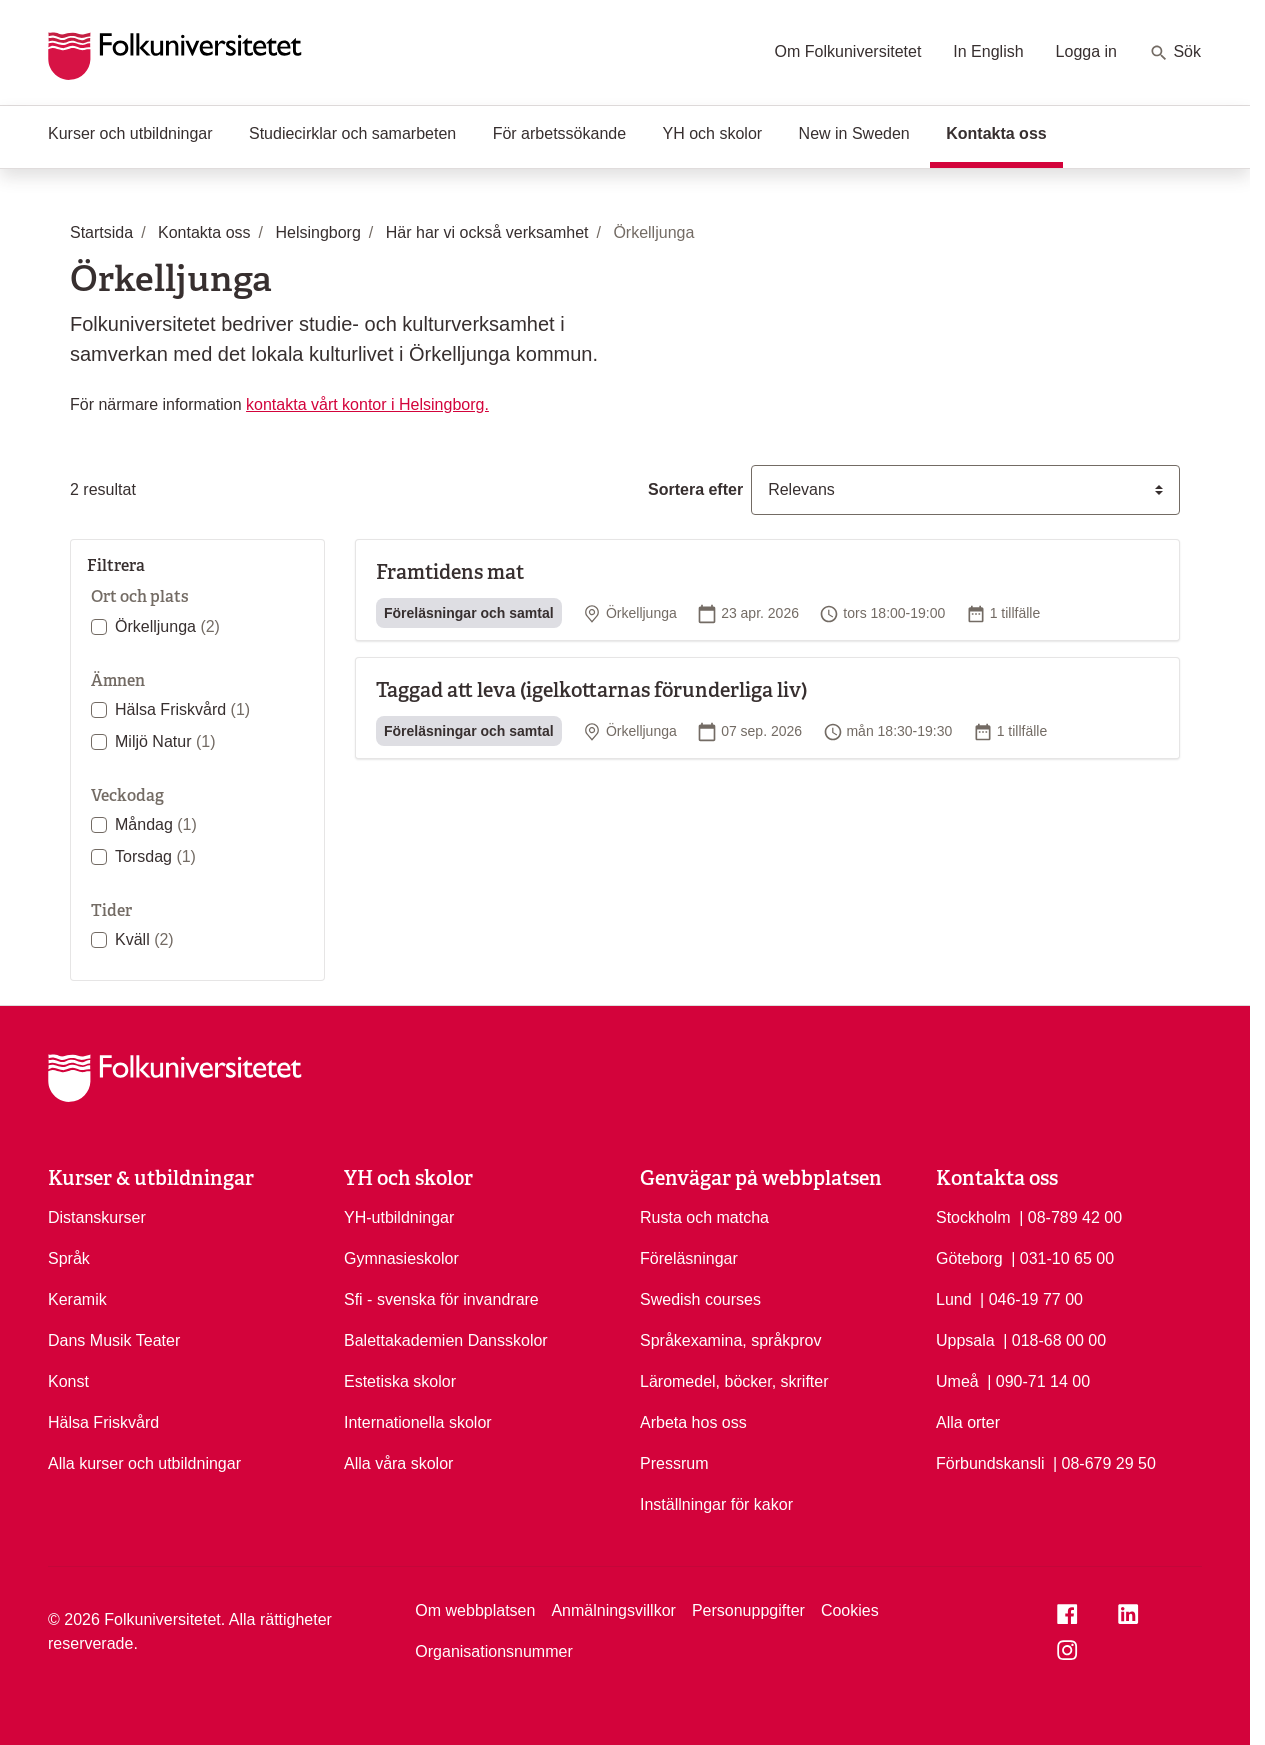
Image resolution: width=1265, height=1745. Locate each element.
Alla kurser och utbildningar (144, 1463)
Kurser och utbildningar (130, 133)
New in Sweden (854, 133)
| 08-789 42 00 (1070, 1216)
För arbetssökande (559, 133)
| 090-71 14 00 (1038, 1380)
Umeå (957, 1381)
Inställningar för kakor (716, 1504)
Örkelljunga (167, 626)
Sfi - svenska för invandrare (441, 1299)
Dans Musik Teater (114, 1340)
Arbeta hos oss (693, 1422)
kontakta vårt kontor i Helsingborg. (367, 404)
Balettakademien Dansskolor (446, 1340)
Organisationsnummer (493, 1651)
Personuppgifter (748, 1610)
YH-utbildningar (399, 1217)
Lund (954, 1299)
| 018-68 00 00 (1054, 1339)
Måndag (156, 824)
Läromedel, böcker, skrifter (734, 1381)
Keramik (77, 1299)
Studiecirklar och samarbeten (352, 133)
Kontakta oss (1004, 132)
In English (988, 51)
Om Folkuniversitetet (848, 51)
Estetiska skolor (400, 1381)
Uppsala (965, 1340)
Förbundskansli (990, 1463)
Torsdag (155, 856)
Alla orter (968, 1422)
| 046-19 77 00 (1031, 1298)
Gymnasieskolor (401, 1258)
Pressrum (674, 1463)
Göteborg (969, 1258)
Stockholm (973, 1217)
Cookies (850, 1610)
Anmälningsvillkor (613, 1610)
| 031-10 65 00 (1062, 1257)
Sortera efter (695, 489)
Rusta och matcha (704, 1217)
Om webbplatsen (475, 1610)
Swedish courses (700, 1299)
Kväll (144, 939)
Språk (69, 1258)
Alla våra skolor (398, 1463)
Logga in (1086, 51)
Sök (1175, 53)
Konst (68, 1381)
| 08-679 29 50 (1104, 1462)
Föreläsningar (689, 1258)
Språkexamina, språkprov (730, 1340)
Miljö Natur (165, 741)
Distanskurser (97, 1217)
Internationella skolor (418, 1422)
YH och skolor (713, 133)
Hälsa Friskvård (182, 709)
